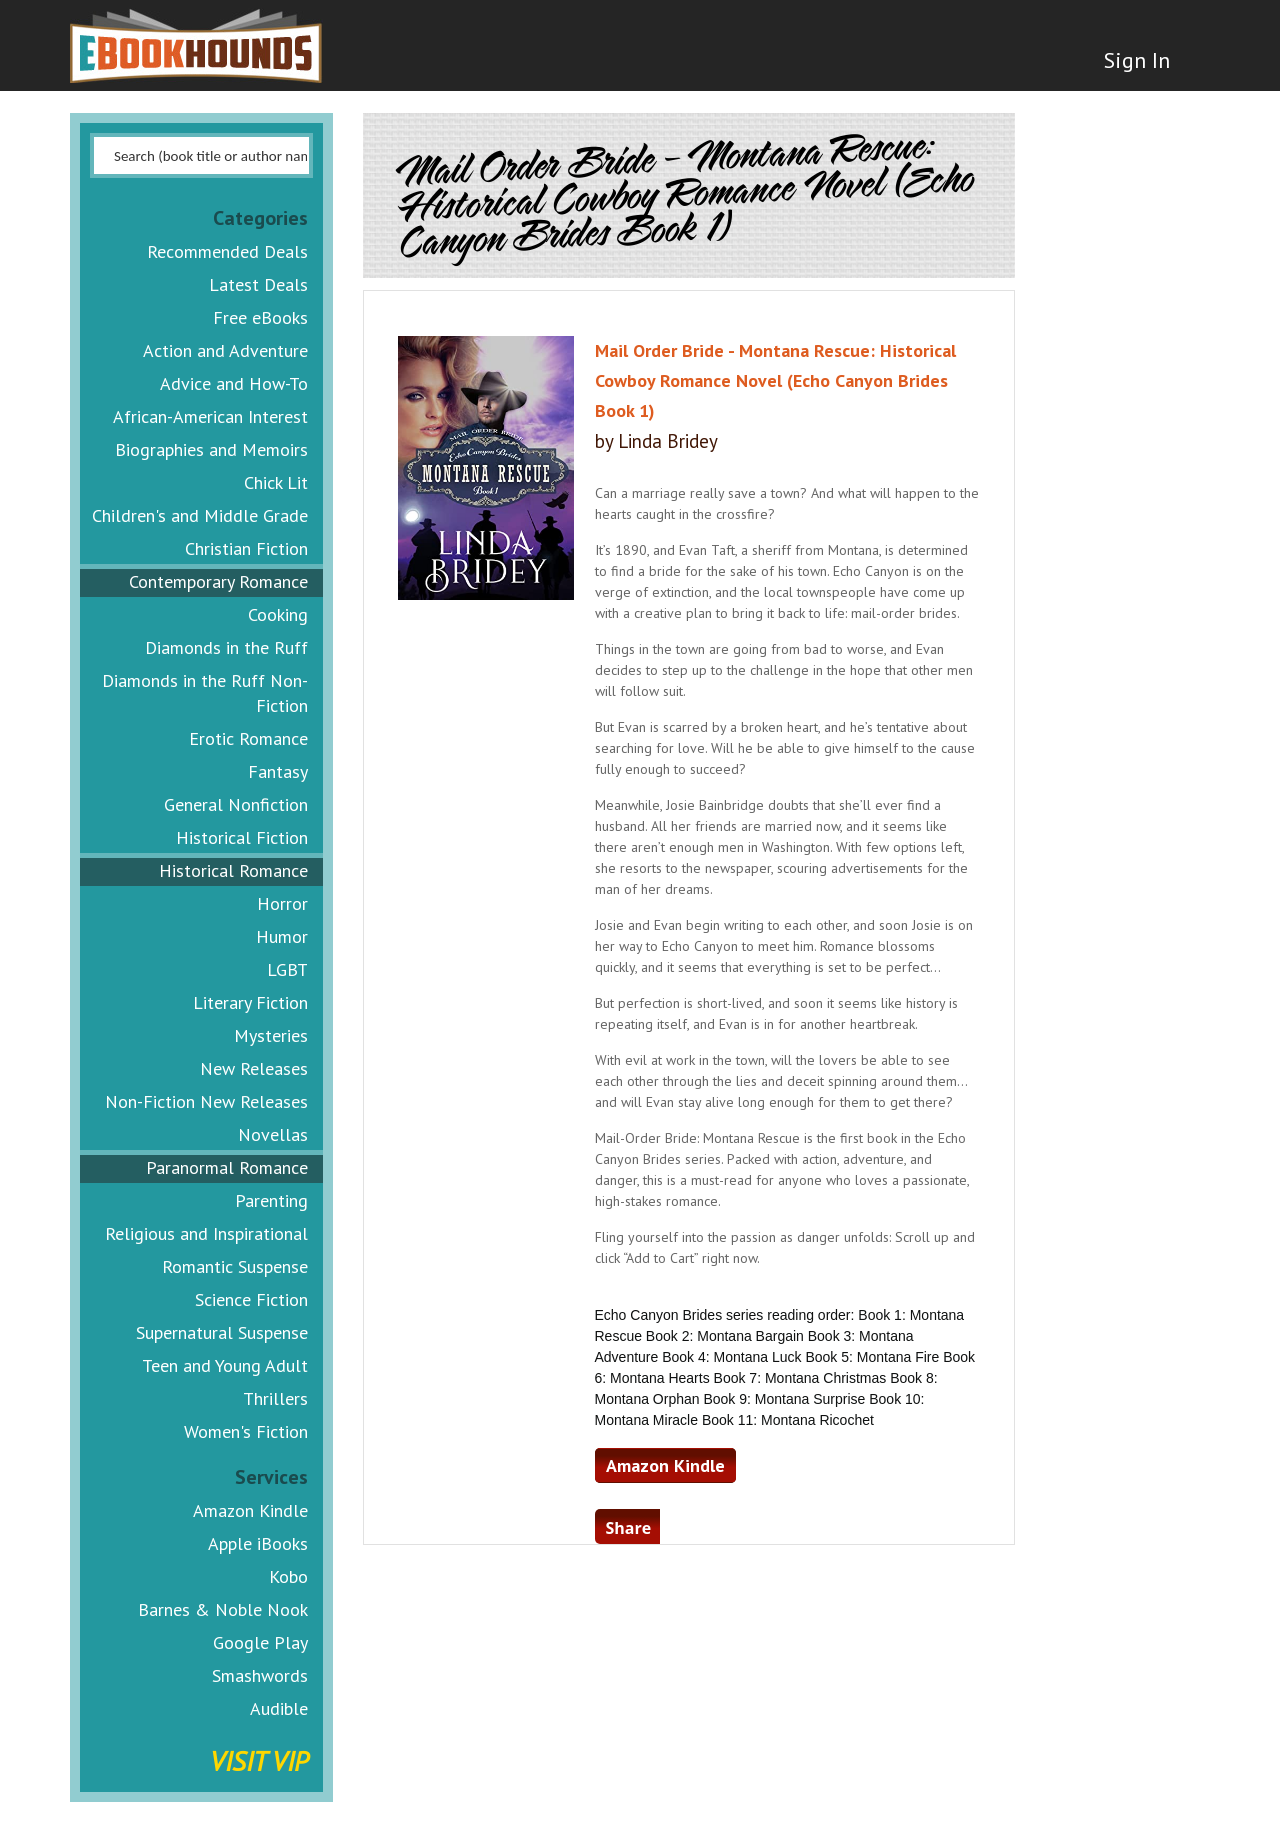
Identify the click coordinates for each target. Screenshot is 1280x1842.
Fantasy (278, 771)
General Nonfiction (236, 804)
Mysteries (271, 1035)
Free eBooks (260, 317)
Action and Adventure (225, 350)
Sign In (1137, 60)
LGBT (287, 969)
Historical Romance (233, 870)
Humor (282, 936)
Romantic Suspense (235, 1266)
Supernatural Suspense (222, 1332)
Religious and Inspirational (206, 1233)
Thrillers (275, 1398)
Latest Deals (258, 284)
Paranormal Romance (227, 1167)
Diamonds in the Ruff (226, 647)
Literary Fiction (250, 1002)
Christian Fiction (246, 548)
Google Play (260, 1642)
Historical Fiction (242, 837)
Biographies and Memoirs (211, 449)
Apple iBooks (258, 1543)
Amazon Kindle (250, 1510)
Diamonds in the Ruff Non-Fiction (205, 693)
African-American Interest (210, 416)
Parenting (271, 1200)
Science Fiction (251, 1299)
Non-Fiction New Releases (206, 1101)
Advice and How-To (234, 383)
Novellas (273, 1134)
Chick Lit (276, 482)
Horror (282, 903)
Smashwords (260, 1675)
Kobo (288, 1576)
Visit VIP (259, 1760)
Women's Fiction (246, 1431)
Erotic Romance (248, 738)
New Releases (254, 1068)
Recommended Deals (227, 251)
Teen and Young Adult (225, 1365)
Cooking (278, 614)
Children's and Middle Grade (200, 515)
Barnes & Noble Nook (223, 1609)
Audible (279, 1708)
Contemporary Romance (218, 581)
